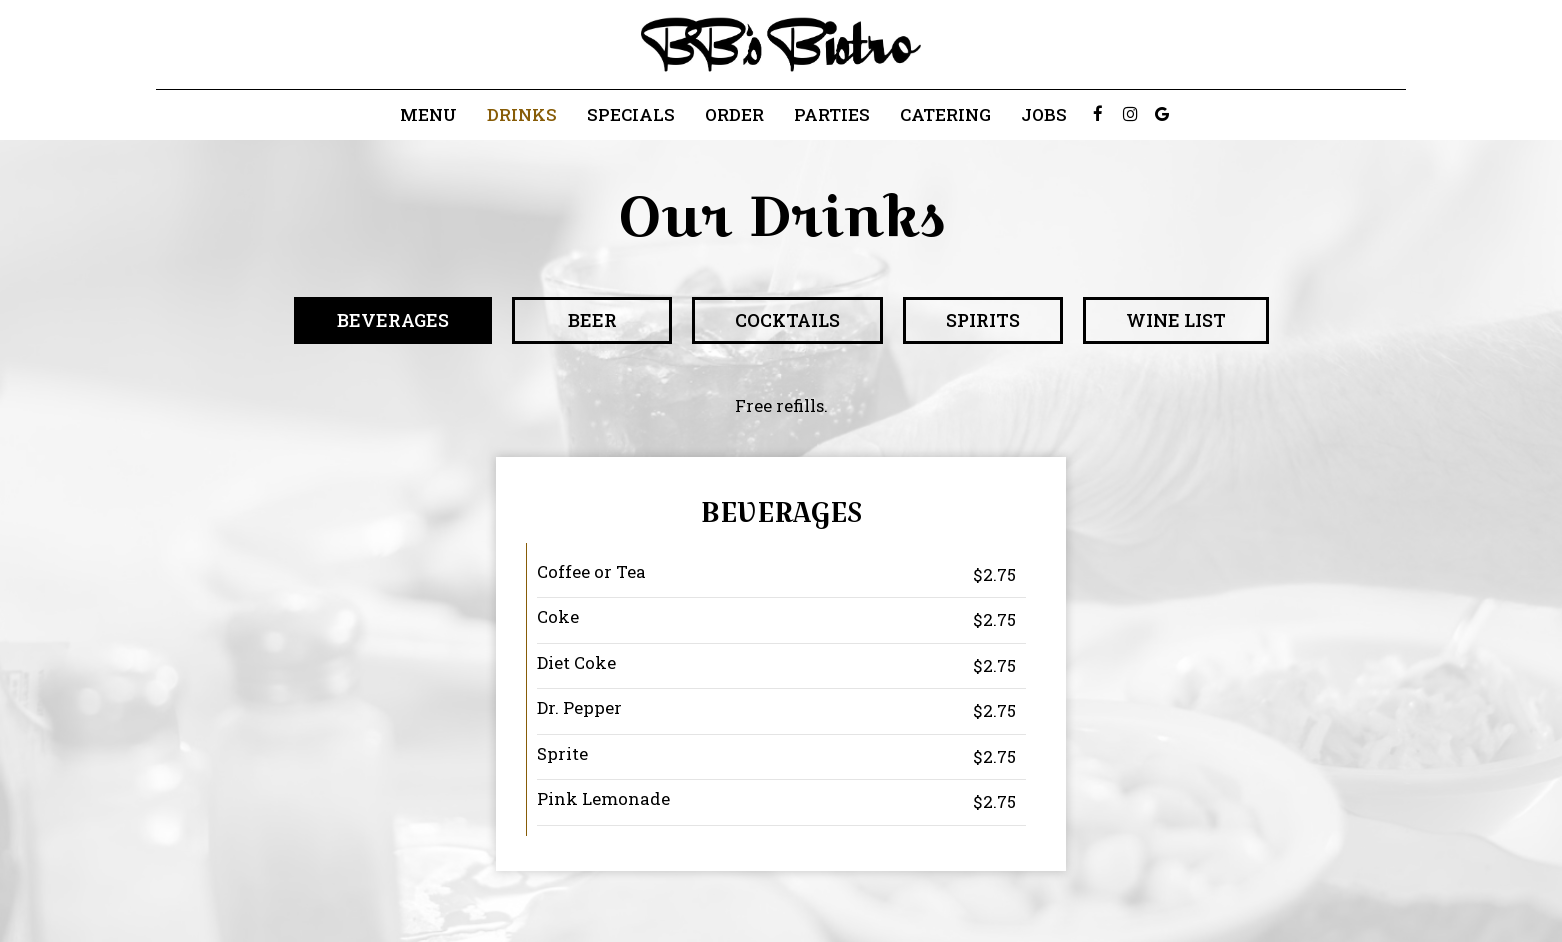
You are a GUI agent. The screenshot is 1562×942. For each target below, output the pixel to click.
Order (734, 115)
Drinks (522, 115)
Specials (631, 115)
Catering (945, 115)
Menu (428, 115)
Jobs (1044, 115)
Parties (832, 115)
